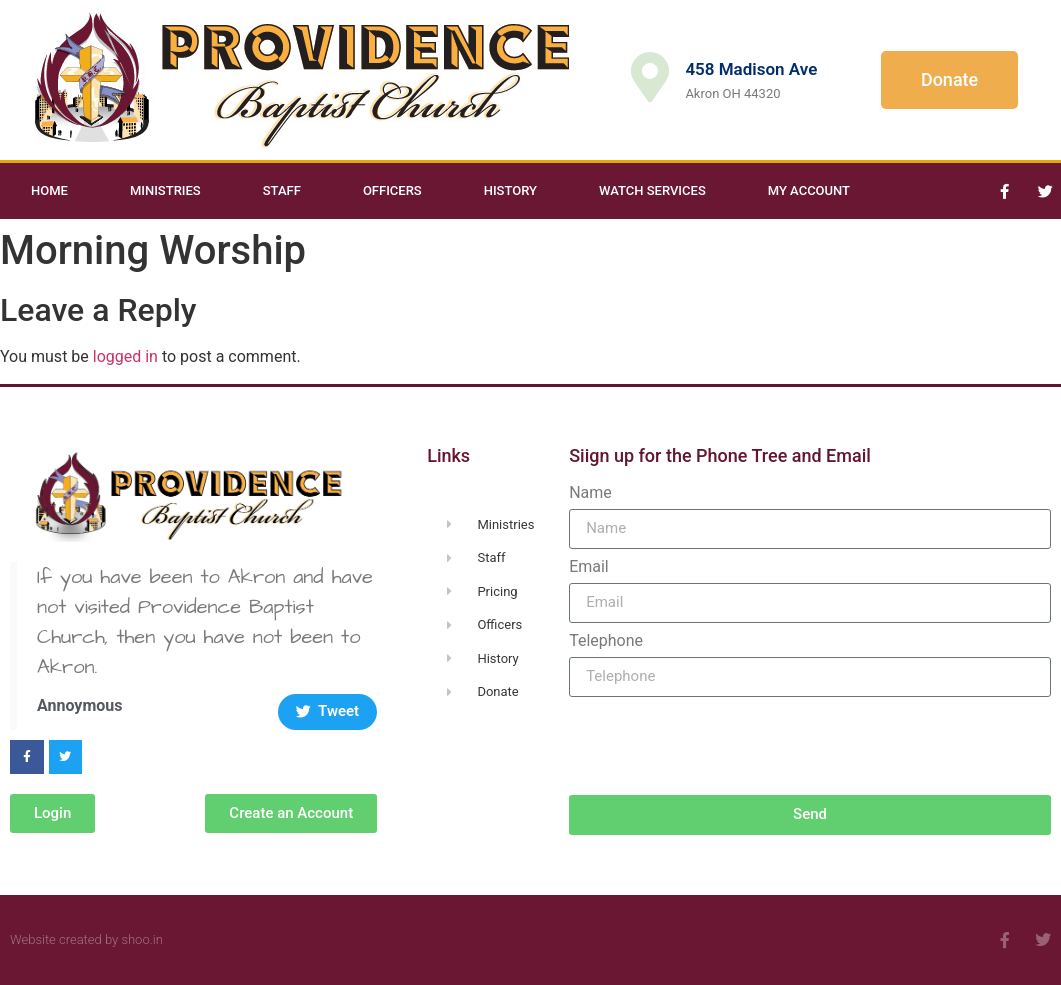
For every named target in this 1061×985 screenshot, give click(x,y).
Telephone (606, 641)
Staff (282, 190)
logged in (125, 356)
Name (590, 493)
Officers (392, 190)
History (510, 190)
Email (589, 567)
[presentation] (721, 746)
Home (49, 190)
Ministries (165, 190)
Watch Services (652, 190)
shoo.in (141, 939)
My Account (809, 190)
